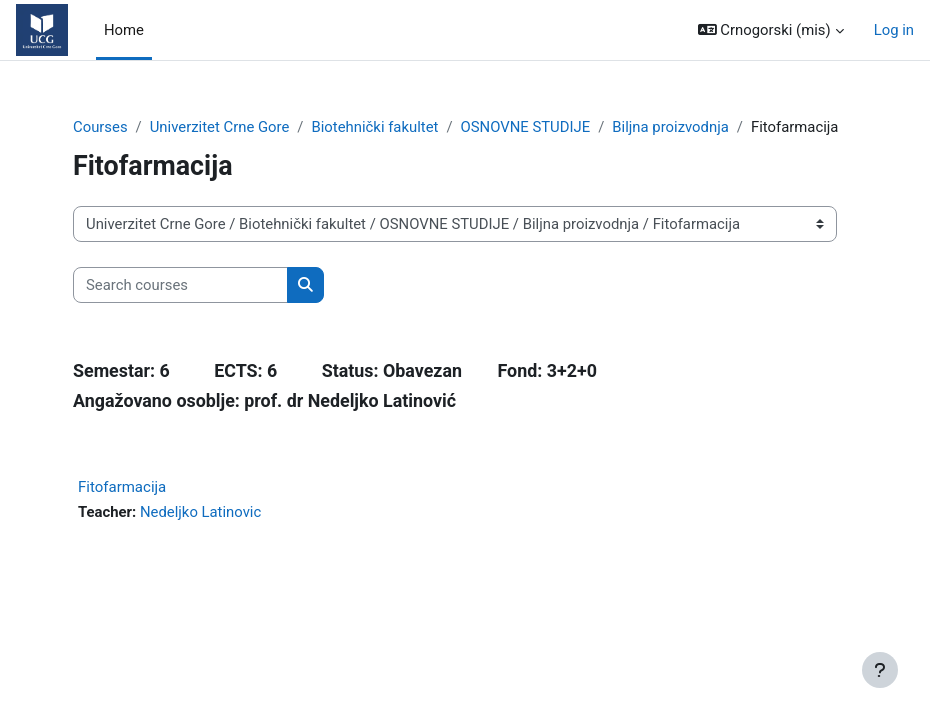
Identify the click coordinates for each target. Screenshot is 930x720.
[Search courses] (180, 285)
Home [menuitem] (124, 30)
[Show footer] (880, 670)
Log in (894, 30)
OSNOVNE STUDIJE (526, 127)
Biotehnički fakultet (374, 127)
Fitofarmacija (122, 487)
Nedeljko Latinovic (200, 512)
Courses (100, 127)
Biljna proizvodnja (670, 127)
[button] (771, 30)
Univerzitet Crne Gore (220, 127)
